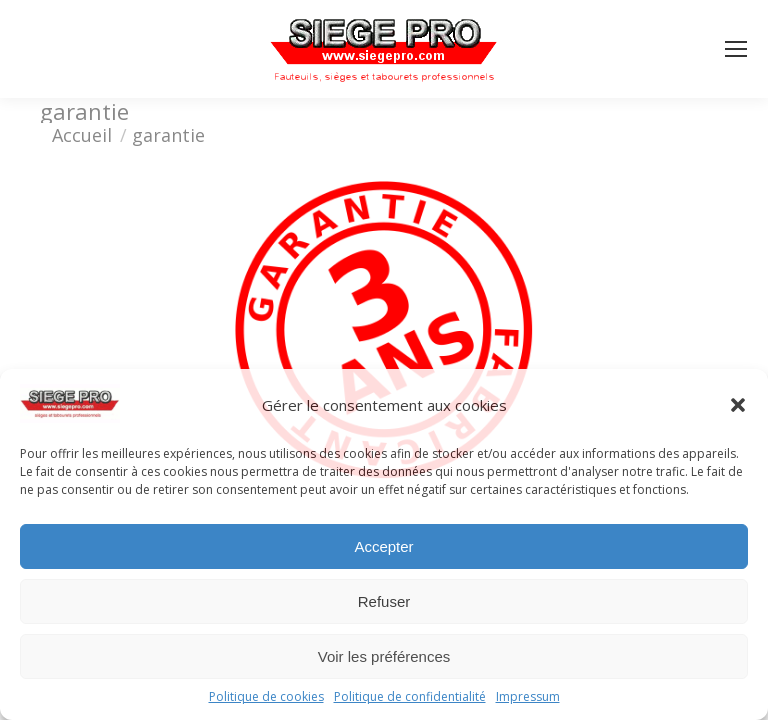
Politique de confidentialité (410, 697)
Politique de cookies (266, 697)
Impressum (528, 697)
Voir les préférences (384, 656)
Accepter (383, 546)
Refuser (384, 601)
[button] (738, 405)
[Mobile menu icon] (736, 49)
